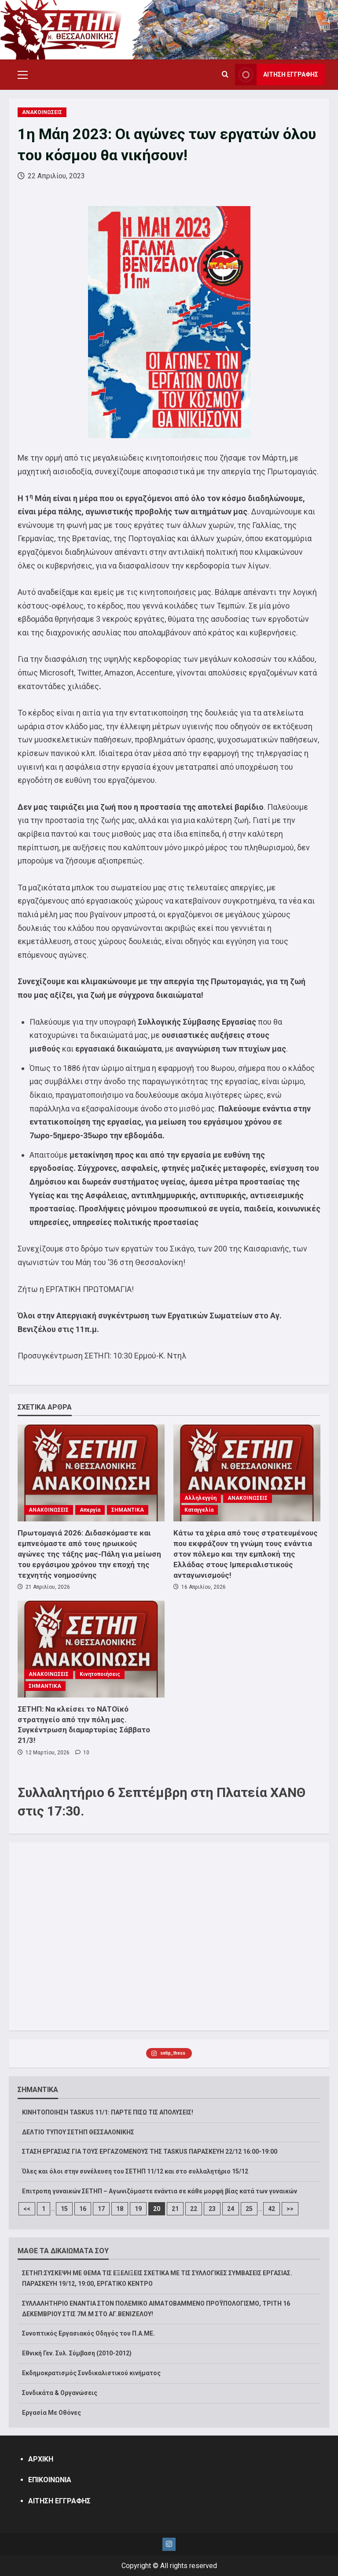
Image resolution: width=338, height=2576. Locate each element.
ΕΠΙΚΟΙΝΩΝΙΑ (49, 2480)
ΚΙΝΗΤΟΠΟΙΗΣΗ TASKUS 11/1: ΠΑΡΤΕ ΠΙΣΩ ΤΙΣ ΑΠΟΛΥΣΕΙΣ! (107, 2112)
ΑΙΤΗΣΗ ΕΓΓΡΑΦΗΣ (59, 2501)
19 (138, 2208)
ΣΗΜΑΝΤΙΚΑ (127, 1510)
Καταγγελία (198, 1510)
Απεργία (90, 1510)
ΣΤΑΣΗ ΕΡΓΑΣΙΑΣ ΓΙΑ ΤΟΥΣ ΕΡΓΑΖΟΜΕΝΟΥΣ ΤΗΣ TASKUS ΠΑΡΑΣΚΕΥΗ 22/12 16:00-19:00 (149, 2151)
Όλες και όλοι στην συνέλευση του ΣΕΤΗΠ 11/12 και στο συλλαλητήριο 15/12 (135, 2171)
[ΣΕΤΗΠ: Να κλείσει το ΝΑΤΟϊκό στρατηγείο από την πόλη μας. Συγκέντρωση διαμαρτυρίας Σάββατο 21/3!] (91, 1649)
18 (119, 2208)
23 (212, 2208)
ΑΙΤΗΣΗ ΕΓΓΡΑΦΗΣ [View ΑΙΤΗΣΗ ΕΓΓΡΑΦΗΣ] (276, 74)
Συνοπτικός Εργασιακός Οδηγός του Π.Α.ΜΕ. (88, 2333)
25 (249, 2208)
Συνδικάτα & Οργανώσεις (59, 2392)
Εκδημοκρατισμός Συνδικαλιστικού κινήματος (91, 2373)
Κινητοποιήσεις (100, 1674)
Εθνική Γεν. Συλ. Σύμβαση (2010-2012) (77, 2353)
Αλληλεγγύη (200, 1498)
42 (271, 2208)
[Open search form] (225, 74)
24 (230, 2208)
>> (290, 2208)
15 (64, 2208)
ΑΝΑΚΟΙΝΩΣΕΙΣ (42, 112)
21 (175, 2208)
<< (26, 2208)
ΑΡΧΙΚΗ (40, 2459)
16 (82, 2208)
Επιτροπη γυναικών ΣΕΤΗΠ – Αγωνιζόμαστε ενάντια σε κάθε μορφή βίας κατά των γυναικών (159, 2191)
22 (193, 2208)
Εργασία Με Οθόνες (51, 2412)
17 (101, 2208)
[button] (22, 75)
